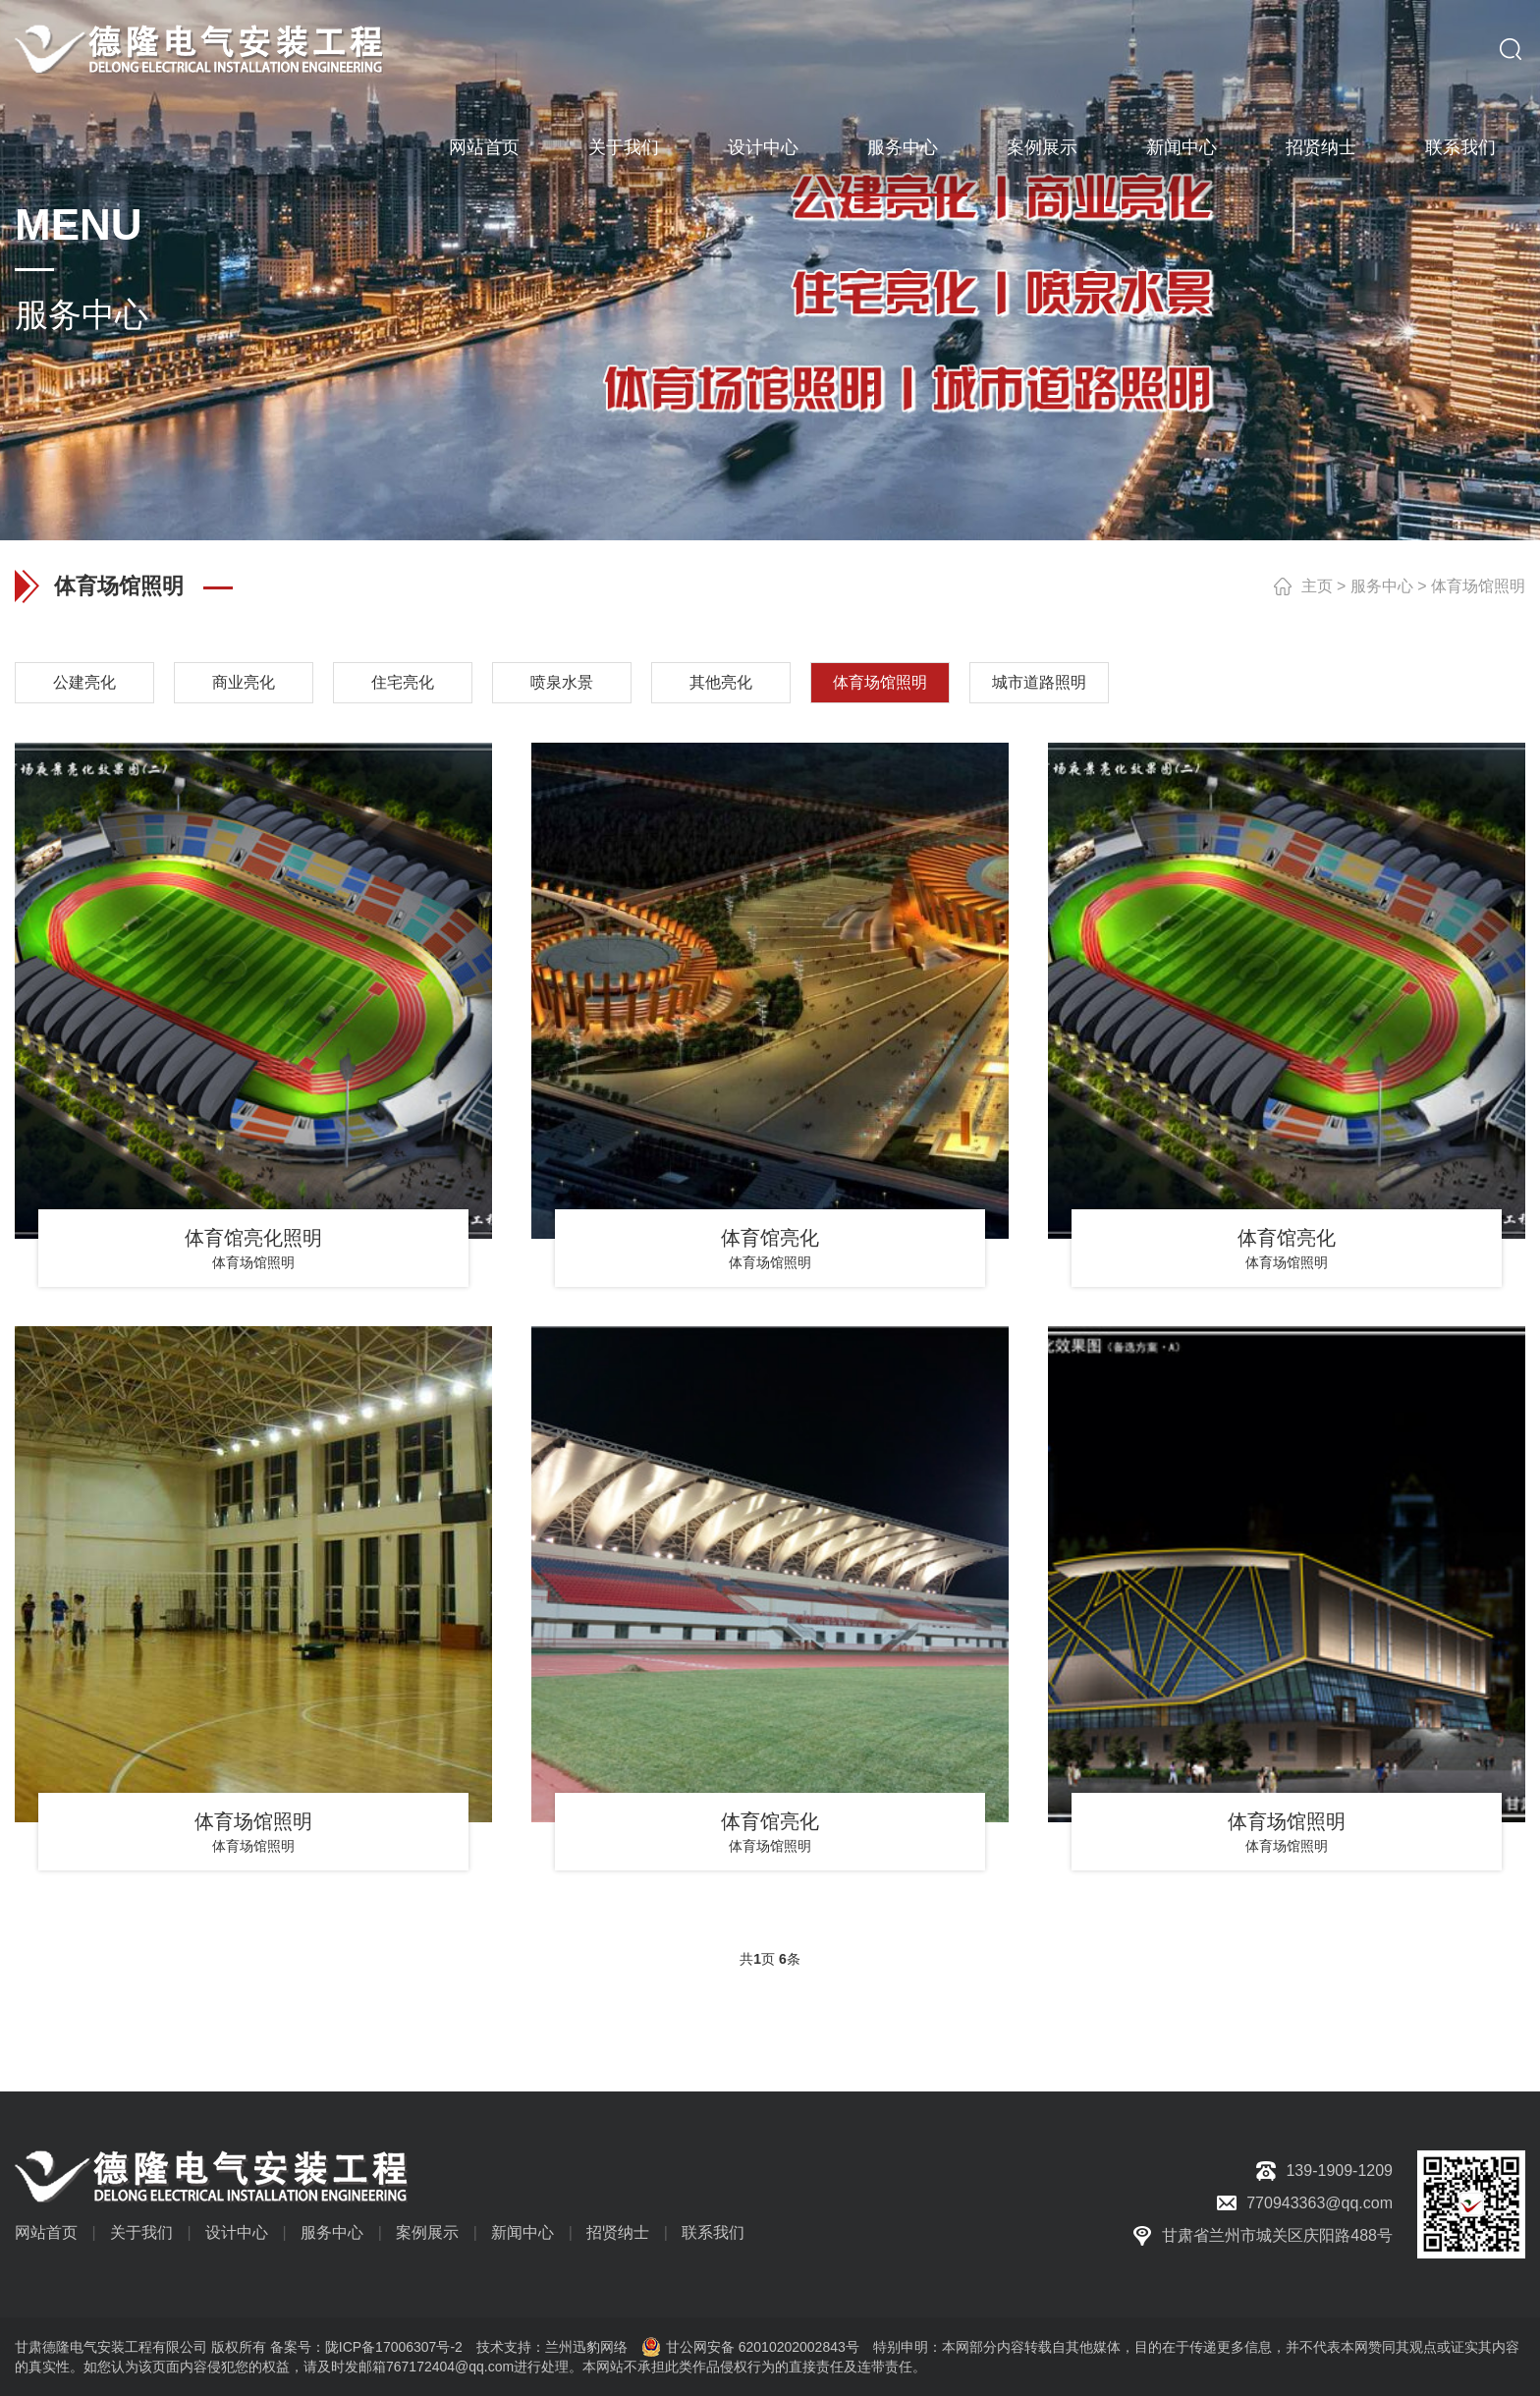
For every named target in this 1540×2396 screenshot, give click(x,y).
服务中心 (902, 147)
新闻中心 (1181, 147)
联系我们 (1460, 147)
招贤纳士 (1321, 147)
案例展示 (1042, 147)
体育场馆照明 (1478, 586)
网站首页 (484, 147)
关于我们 (623, 147)
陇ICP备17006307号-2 (394, 2347)
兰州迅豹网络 (586, 2347)
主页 (1317, 586)
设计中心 (763, 147)
